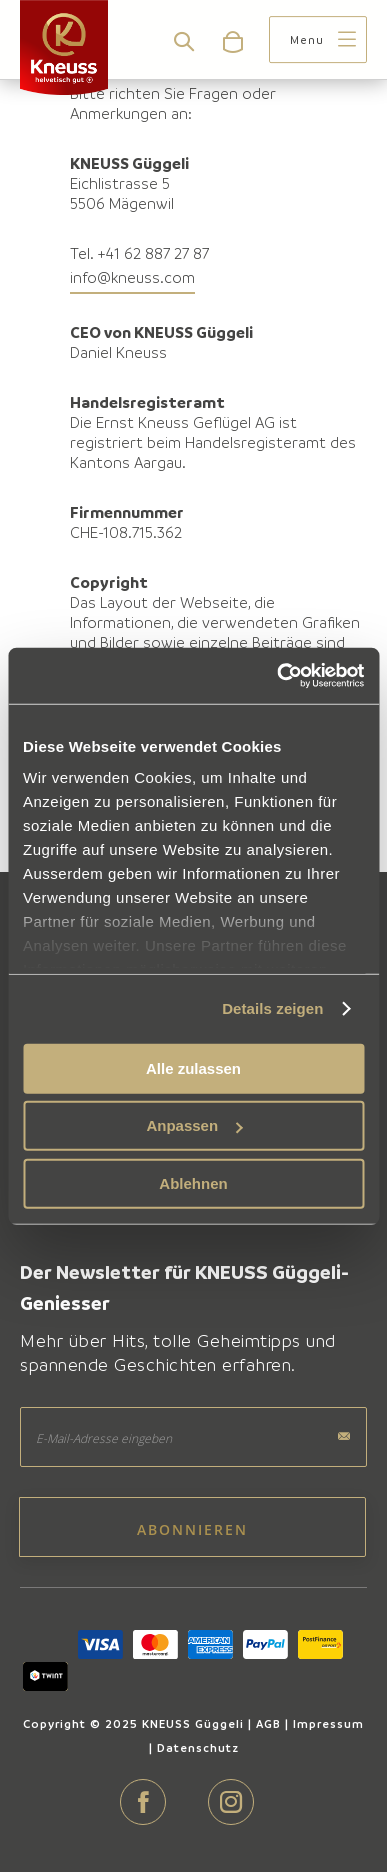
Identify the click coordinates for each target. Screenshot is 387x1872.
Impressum (328, 1723)
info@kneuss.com (132, 277)
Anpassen (194, 1125)
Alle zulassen (193, 1067)
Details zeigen (272, 1008)
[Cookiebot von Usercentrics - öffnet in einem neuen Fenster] (277, 676)
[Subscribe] (192, 1527)
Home (40, 129)
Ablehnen (193, 1182)
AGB (268, 1723)
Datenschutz (198, 1747)
